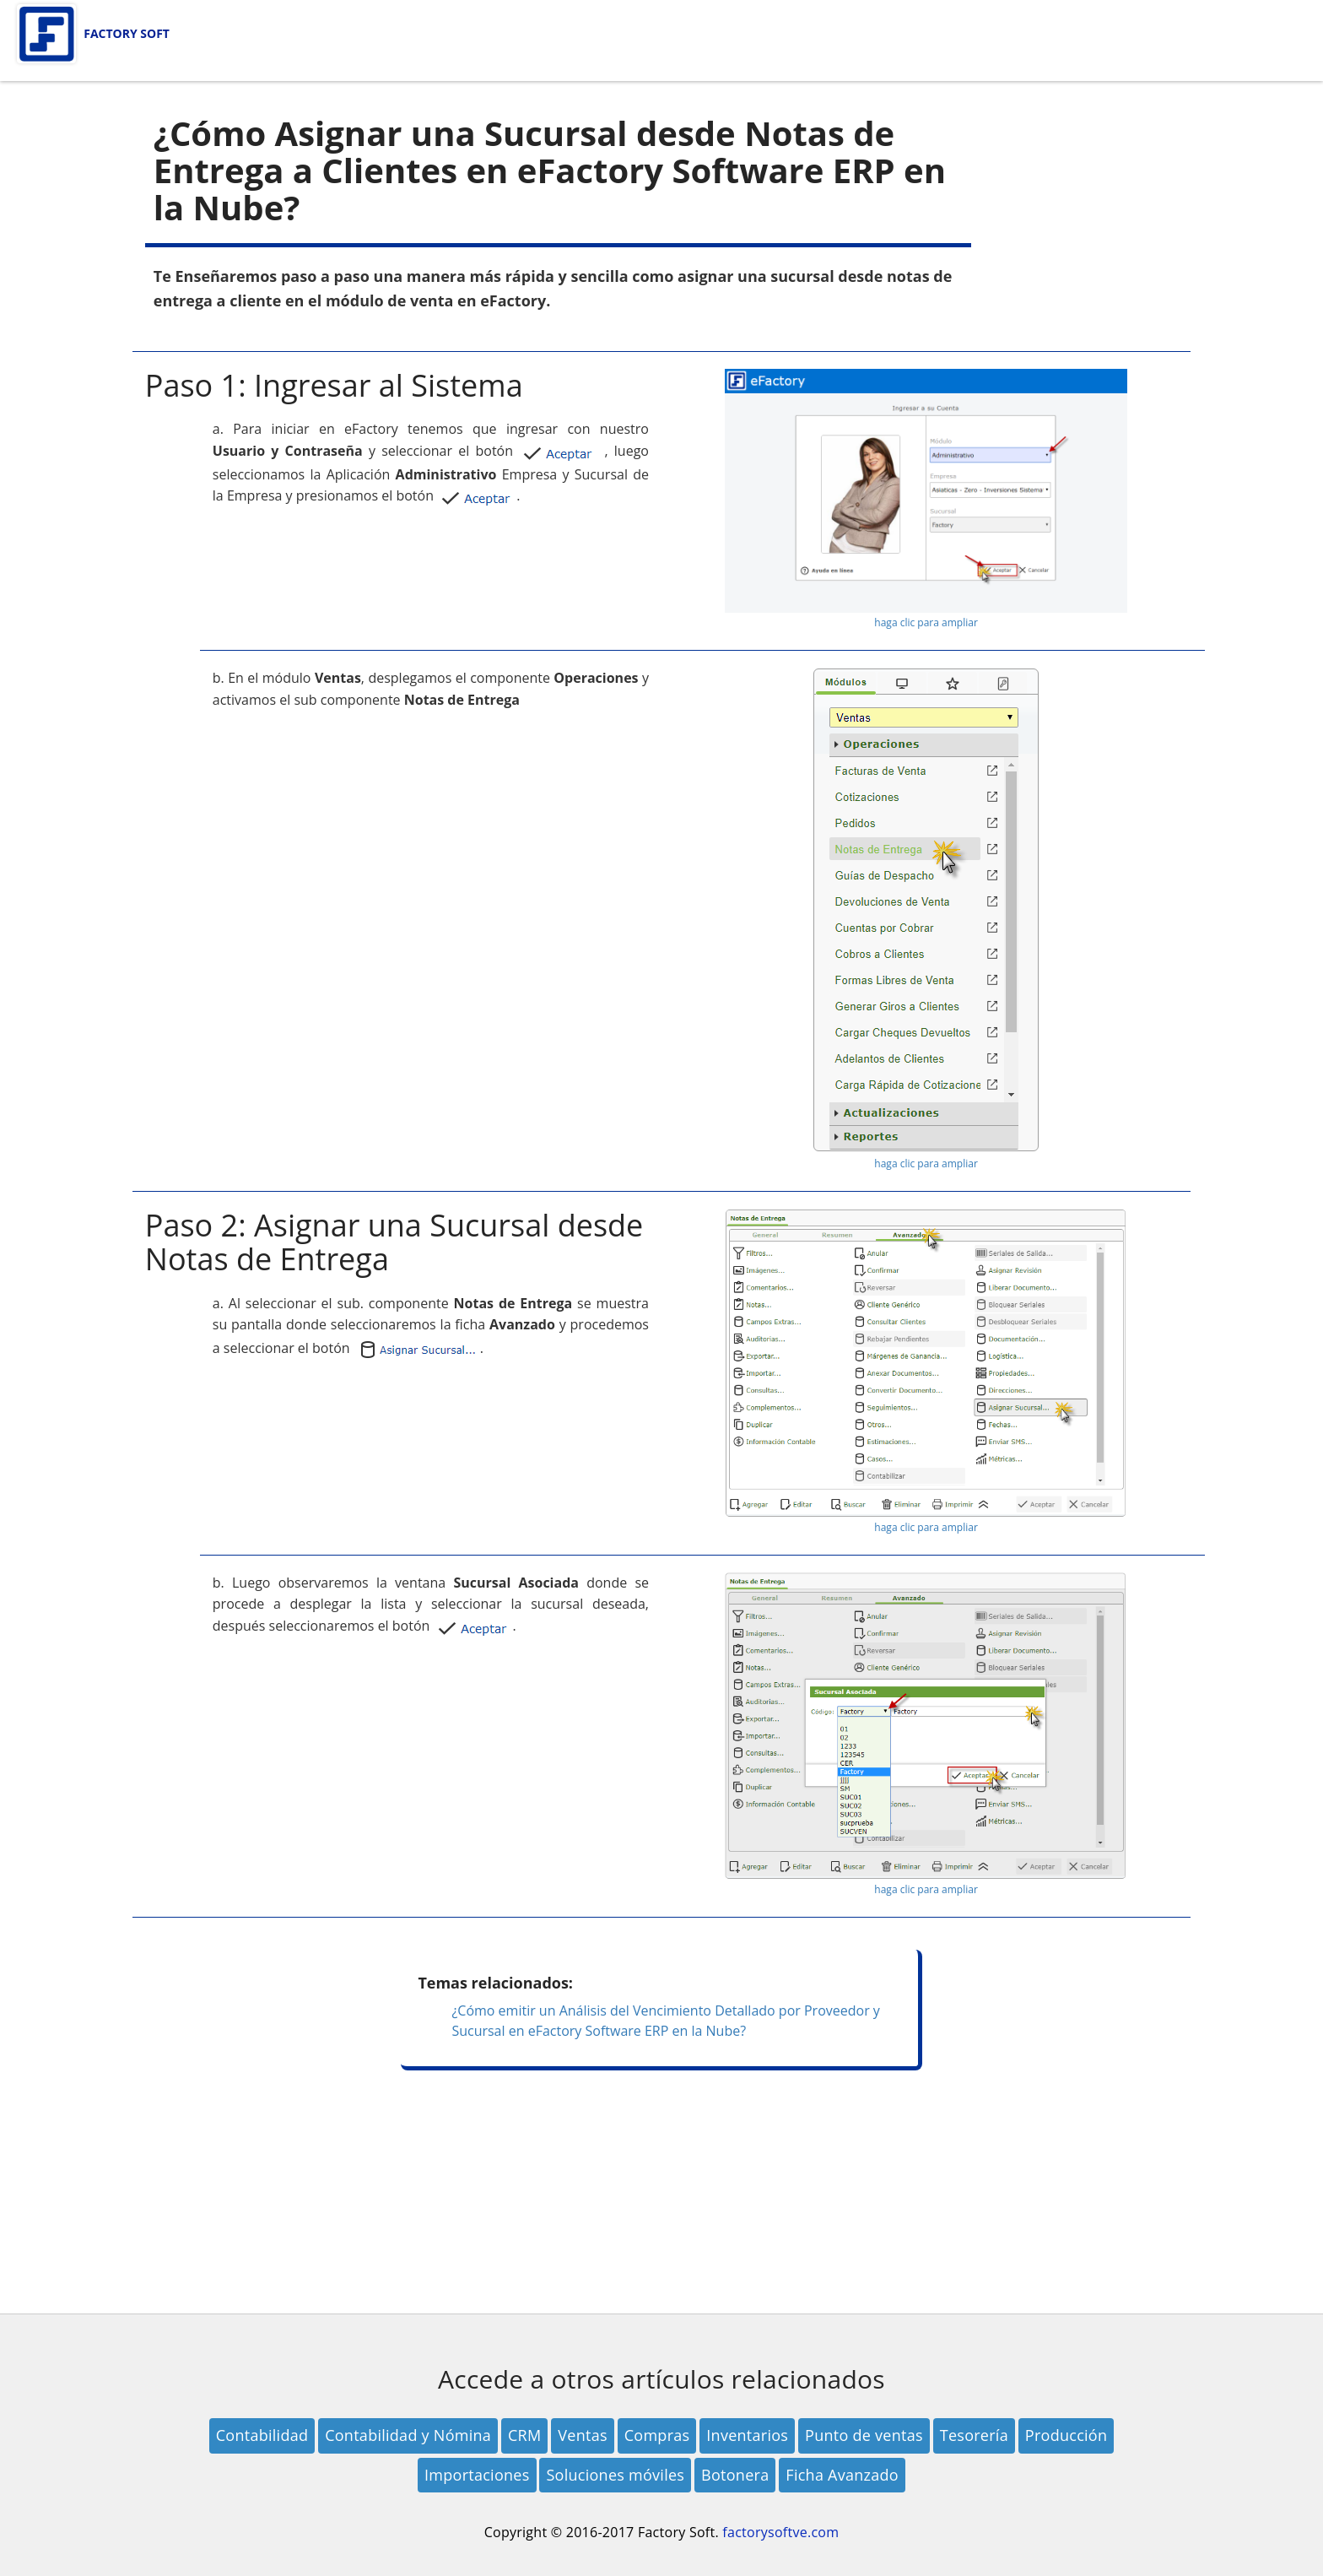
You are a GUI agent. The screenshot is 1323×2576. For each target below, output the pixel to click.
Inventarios (747, 2435)
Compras (657, 2435)
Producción (1066, 2435)
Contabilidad (262, 2435)
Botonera (735, 2475)
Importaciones (477, 2475)
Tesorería (974, 2435)
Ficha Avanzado (842, 2475)
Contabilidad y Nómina (408, 2435)
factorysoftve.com (780, 2532)
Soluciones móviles (615, 2475)
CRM (524, 2435)
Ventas (582, 2435)
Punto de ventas (864, 2435)
